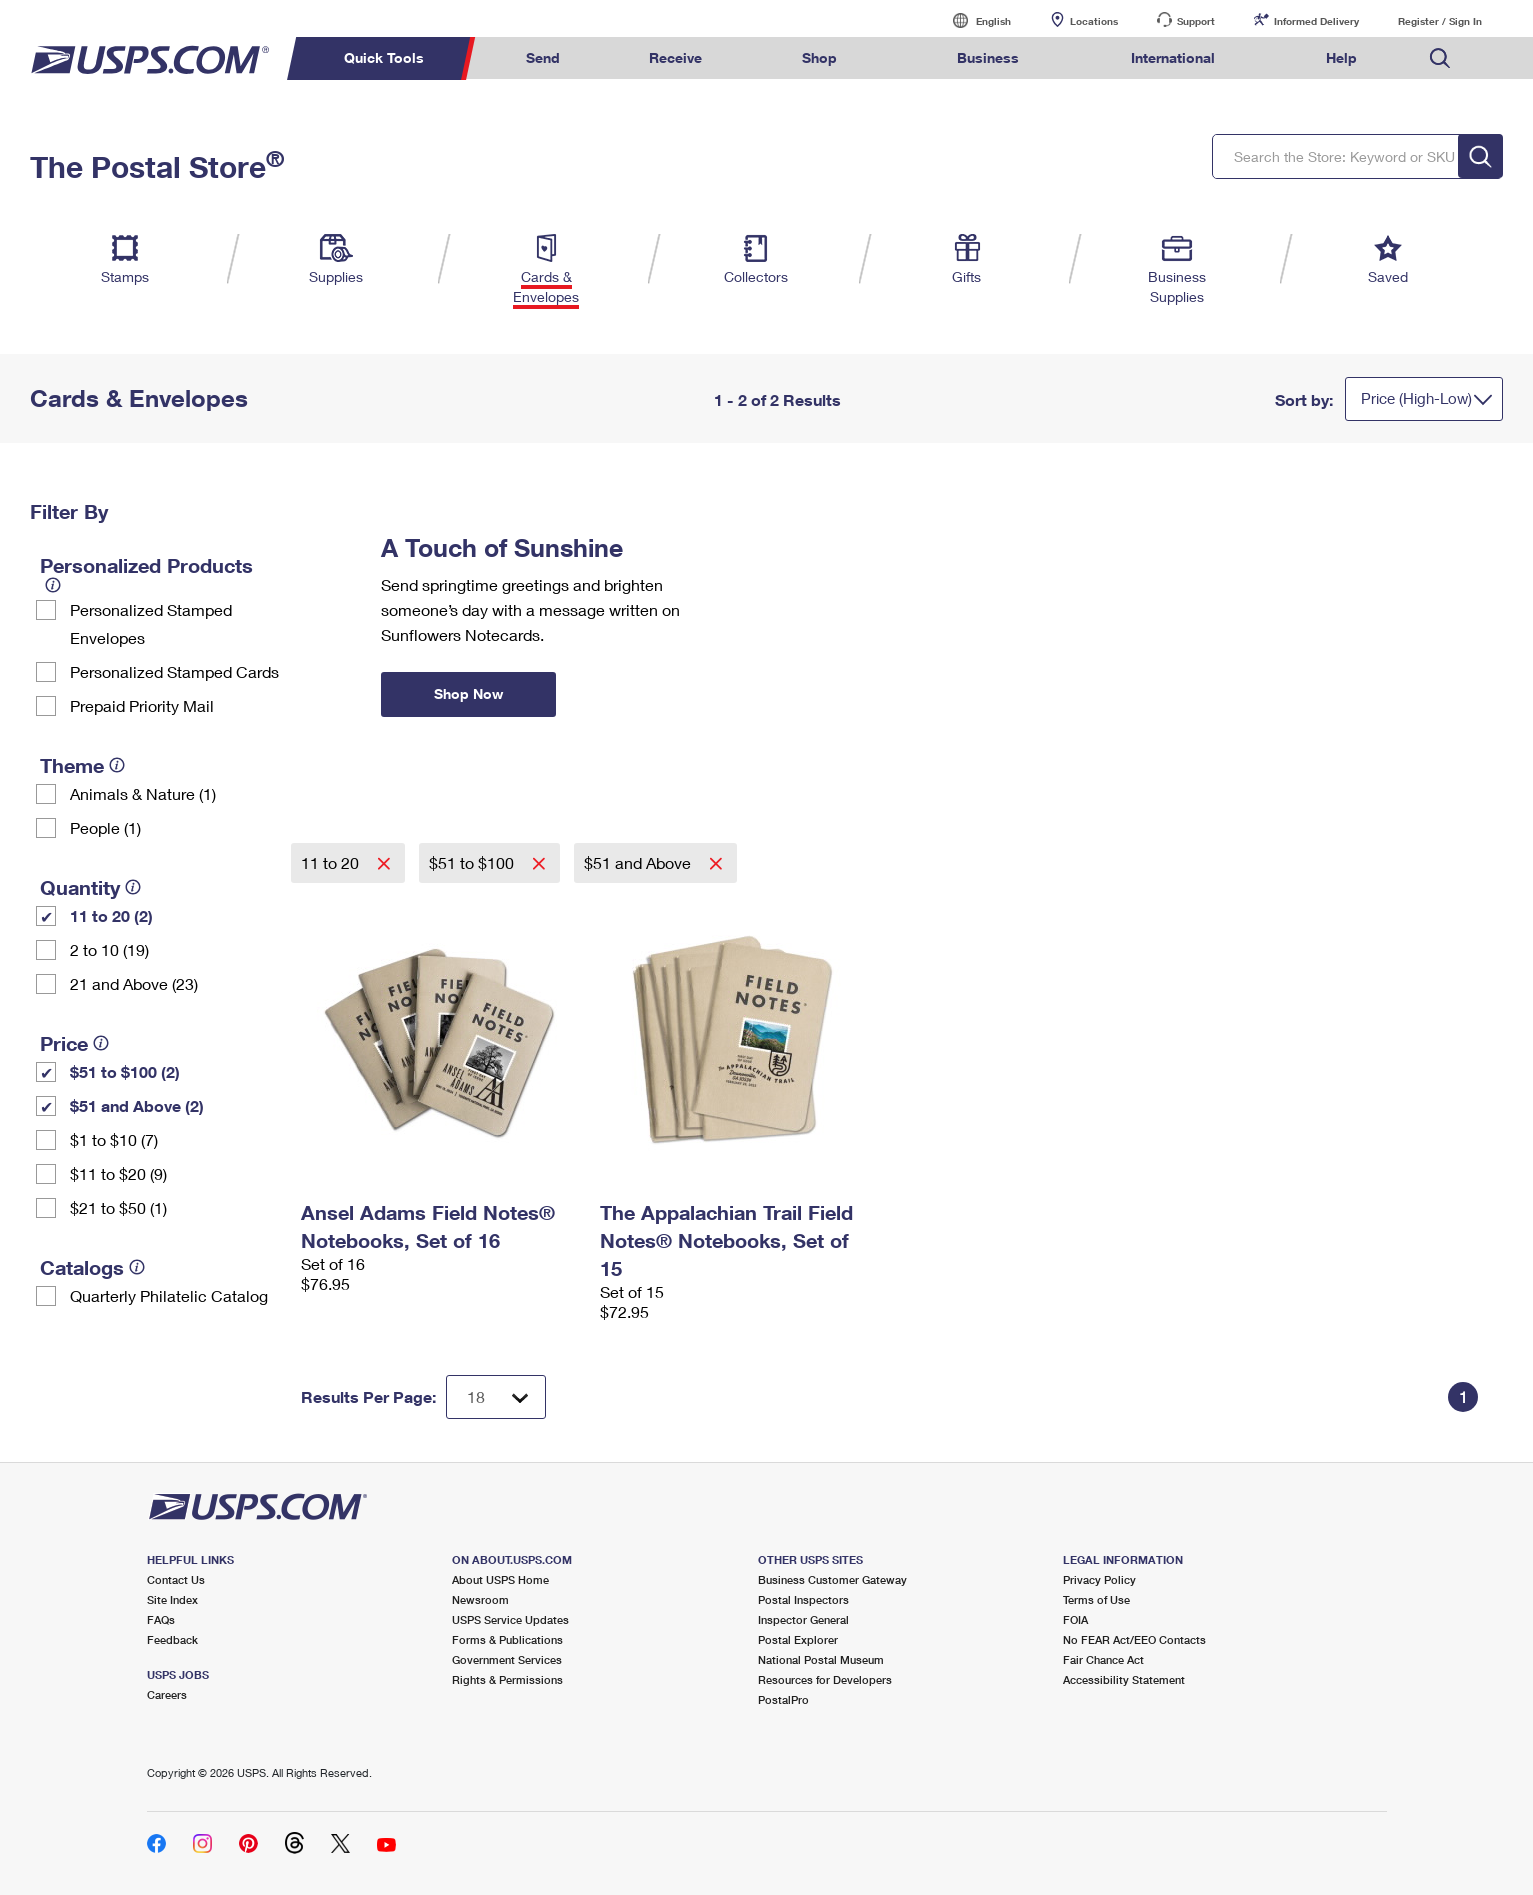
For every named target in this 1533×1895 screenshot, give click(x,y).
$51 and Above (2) (137, 1105)
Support (1196, 21)
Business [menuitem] (988, 57)
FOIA (1075, 1619)
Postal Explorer (798, 1639)
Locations (1094, 21)
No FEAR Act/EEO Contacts (1134, 1639)
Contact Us (176, 1579)
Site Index (172, 1599)
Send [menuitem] (543, 57)
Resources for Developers (825, 1679)
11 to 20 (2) (111, 915)
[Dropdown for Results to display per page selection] (496, 1397)
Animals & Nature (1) (143, 793)
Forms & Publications (507, 1639)
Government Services (507, 1659)
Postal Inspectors (803, 1599)
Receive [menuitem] (675, 57)
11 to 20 (332, 862)
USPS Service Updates (510, 1619)
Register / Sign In (1440, 21)
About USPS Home (500, 1579)
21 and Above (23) (134, 983)
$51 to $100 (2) (125, 1071)
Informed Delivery (1316, 21)
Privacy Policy (1099, 1579)
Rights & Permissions (507, 1679)
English (973, 20)
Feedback (172, 1639)
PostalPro (783, 1699)
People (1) (105, 827)
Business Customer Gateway (832, 1579)
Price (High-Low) (1416, 398)
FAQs (161, 1619)
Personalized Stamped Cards (174, 671)
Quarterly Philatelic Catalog (169, 1295)
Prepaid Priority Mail (142, 705)
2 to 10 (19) (109, 949)
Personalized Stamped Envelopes (151, 623)
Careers (167, 1694)
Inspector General (803, 1619)
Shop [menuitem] (819, 57)
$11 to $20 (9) (118, 1173)
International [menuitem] (1173, 57)
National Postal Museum (821, 1659)
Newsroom (480, 1599)
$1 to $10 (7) (114, 1139)
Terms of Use (1096, 1599)
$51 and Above (639, 862)
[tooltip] (53, 585)
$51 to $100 (473, 862)
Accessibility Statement (1124, 1679)
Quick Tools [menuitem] (384, 57)
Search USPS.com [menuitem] (1440, 58)
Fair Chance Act (1103, 1659)
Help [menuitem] (1341, 57)
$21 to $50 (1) (118, 1207)
